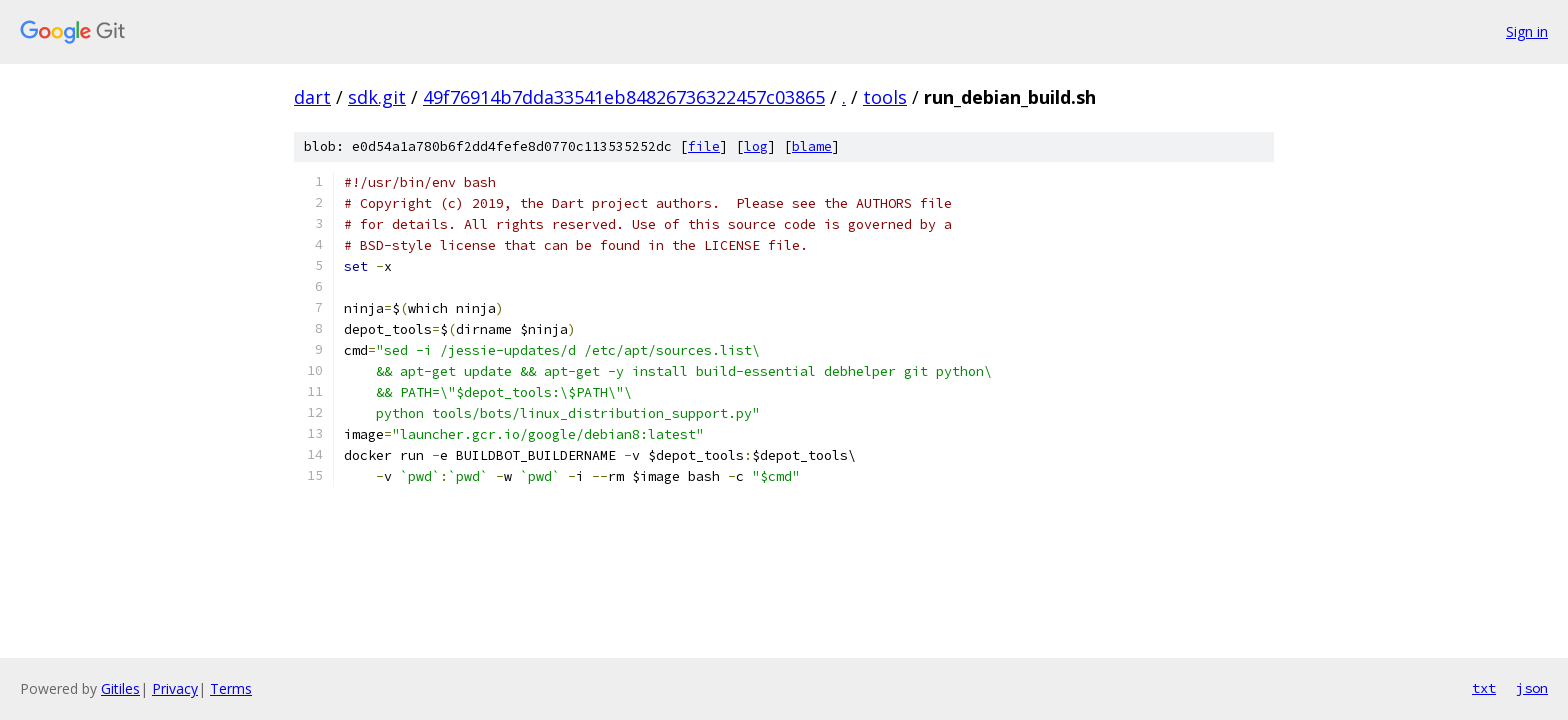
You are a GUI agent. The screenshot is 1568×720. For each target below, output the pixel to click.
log (756, 146)
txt (1484, 688)
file (704, 146)
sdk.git (377, 97)
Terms (231, 688)
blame (812, 146)
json (1532, 688)
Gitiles (120, 688)
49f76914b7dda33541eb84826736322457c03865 (624, 97)
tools (885, 97)
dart (312, 97)
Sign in (1527, 31)
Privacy (175, 688)
